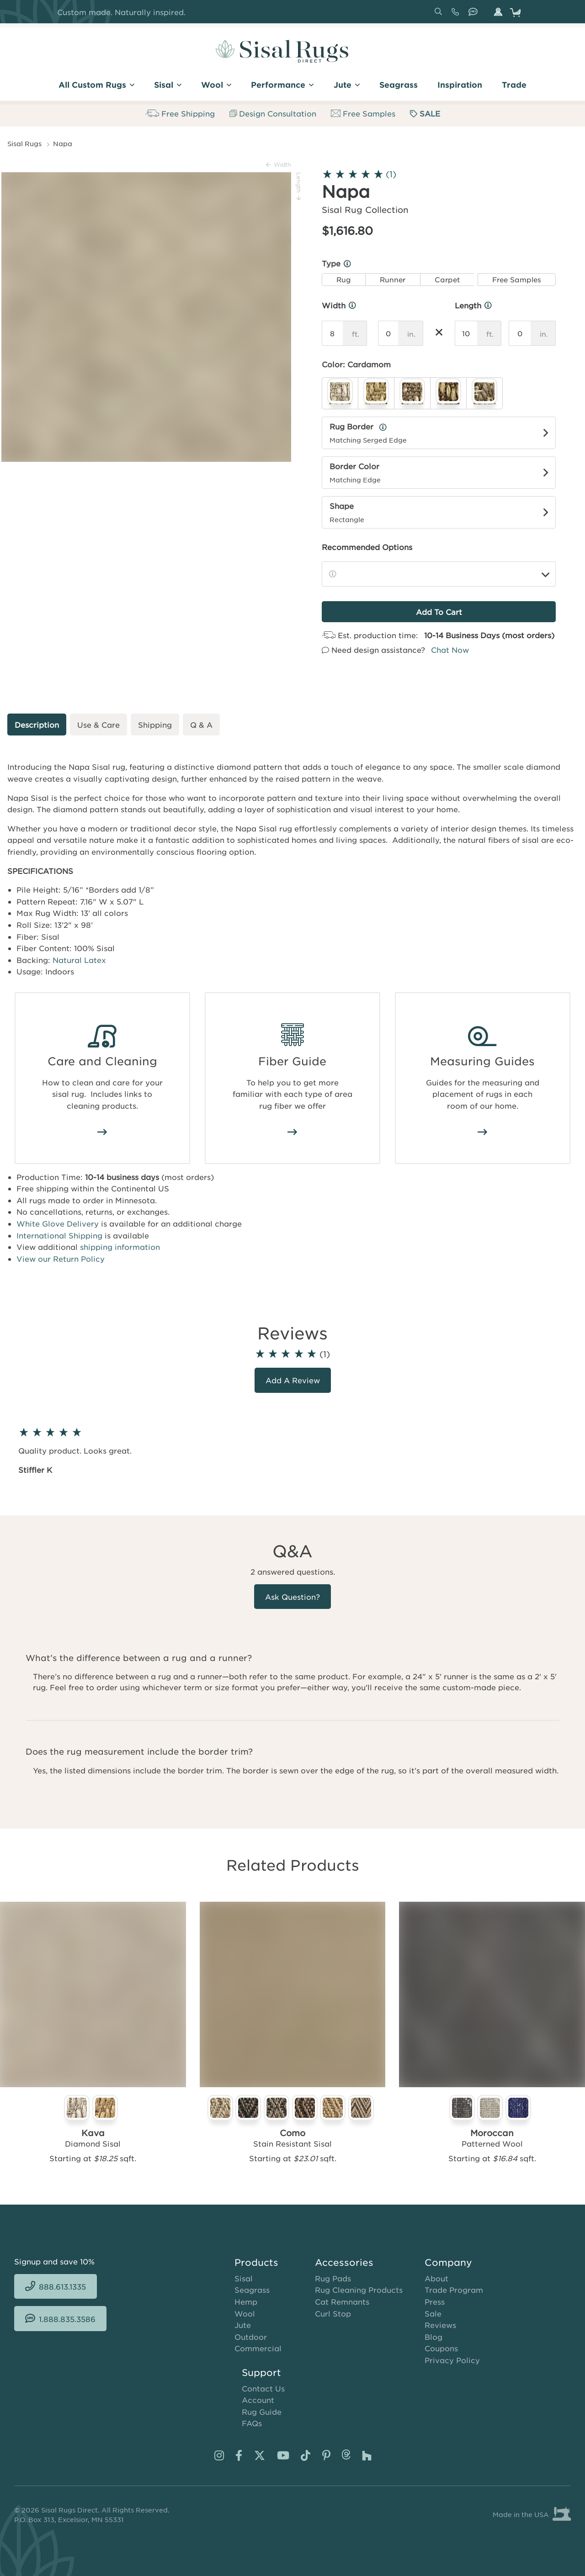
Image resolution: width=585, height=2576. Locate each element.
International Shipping (59, 1235)
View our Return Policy (60, 1258)
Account (258, 2399)
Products (256, 2262)
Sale (433, 2313)
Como (292, 2133)
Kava (93, 2133)
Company (448, 2262)
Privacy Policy (452, 2359)
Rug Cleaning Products (359, 2289)
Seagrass (252, 2289)
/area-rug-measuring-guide (482, 1132)
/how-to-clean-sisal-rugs (102, 1132)
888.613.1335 (457, 15)
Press (435, 2301)
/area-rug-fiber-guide (292, 1132)
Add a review (293, 1380)
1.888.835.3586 (475, 15)
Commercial (258, 2348)
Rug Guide (262, 2411)
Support (261, 2372)
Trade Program (454, 2289)
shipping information (120, 1246)
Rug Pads (333, 2278)
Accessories (344, 2262)
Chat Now (450, 649)
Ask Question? (292, 1596)
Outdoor (250, 2336)
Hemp (245, 2301)
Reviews (440, 2324)
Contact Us (263, 2388)
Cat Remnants (342, 2301)
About (436, 2278)
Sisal (243, 2278)
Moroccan (492, 2133)
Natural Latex (79, 959)
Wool (244, 2313)
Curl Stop (333, 2313)
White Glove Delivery (57, 1223)
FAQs (252, 2423)
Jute (242, 2324)
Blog (433, 2336)
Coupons (441, 2348)
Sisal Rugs (24, 143)
